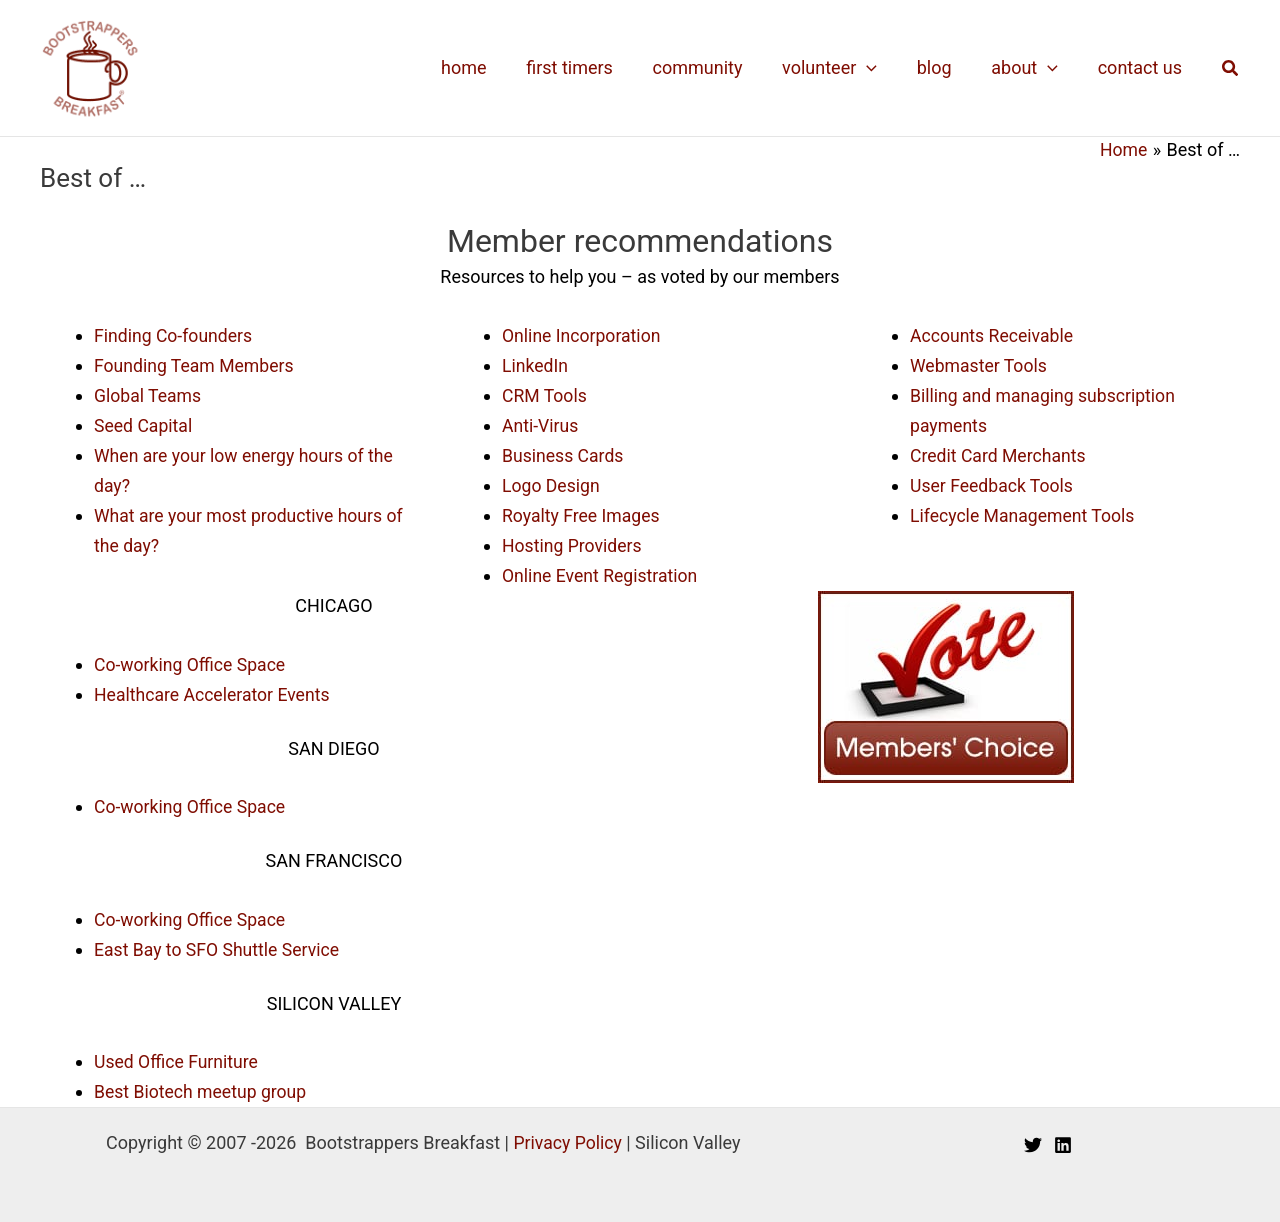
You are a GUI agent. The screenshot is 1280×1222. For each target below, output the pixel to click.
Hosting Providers (573, 542)
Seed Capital (144, 424)
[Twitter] (1033, 1139)
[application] (879, 68)
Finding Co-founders (175, 334)
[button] (1231, 68)
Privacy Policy (567, 1136)
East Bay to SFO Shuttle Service (219, 944)
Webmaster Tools (980, 364)
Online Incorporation (583, 334)
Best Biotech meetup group (202, 1086)
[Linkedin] (1063, 1139)
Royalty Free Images (582, 513)
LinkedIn (536, 364)
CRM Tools (545, 394)
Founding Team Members (196, 364)
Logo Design (552, 483)
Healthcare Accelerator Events (214, 690)
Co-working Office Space (192, 660)
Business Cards (564, 453)
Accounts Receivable (993, 334)
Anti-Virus (541, 424)
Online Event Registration (602, 572)
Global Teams (149, 394)
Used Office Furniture (178, 1056)
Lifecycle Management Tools (1025, 513)
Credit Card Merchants (1000, 453)
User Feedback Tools (993, 483)
